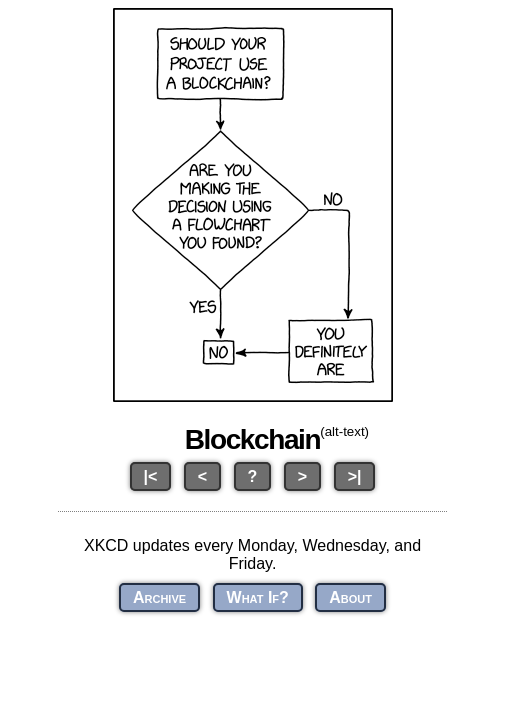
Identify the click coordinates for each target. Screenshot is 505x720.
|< (151, 476)
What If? (258, 597)
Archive (159, 597)
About (350, 597)
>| (355, 476)
